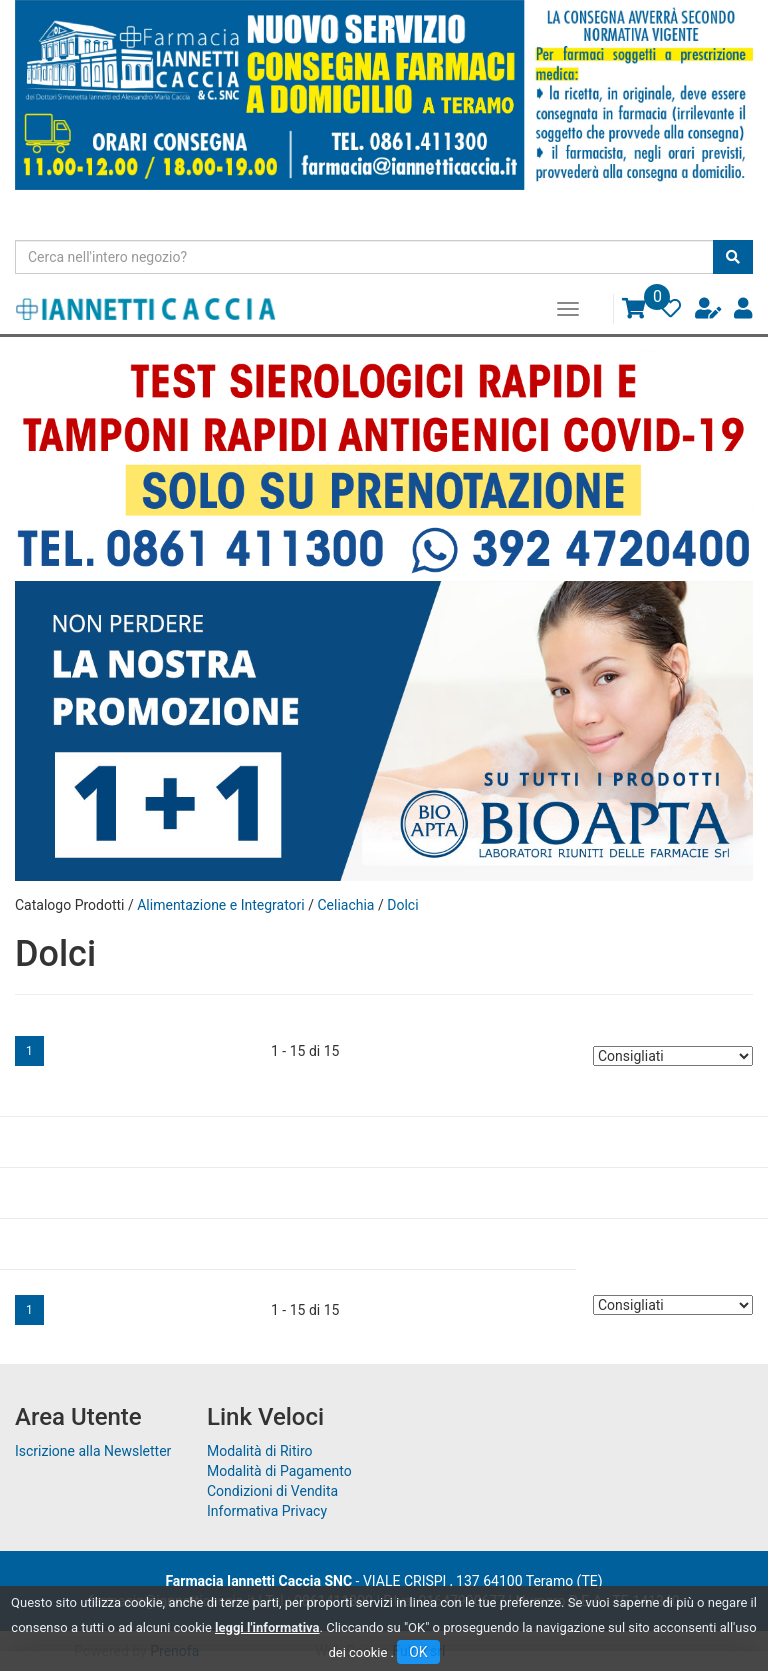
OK (418, 1652)
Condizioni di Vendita (272, 1491)
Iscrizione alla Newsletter (93, 1451)
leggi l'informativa (267, 1627)
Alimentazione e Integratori (221, 905)
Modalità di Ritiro (260, 1451)
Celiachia (345, 905)
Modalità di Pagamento (279, 1471)
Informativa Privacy (267, 1511)
